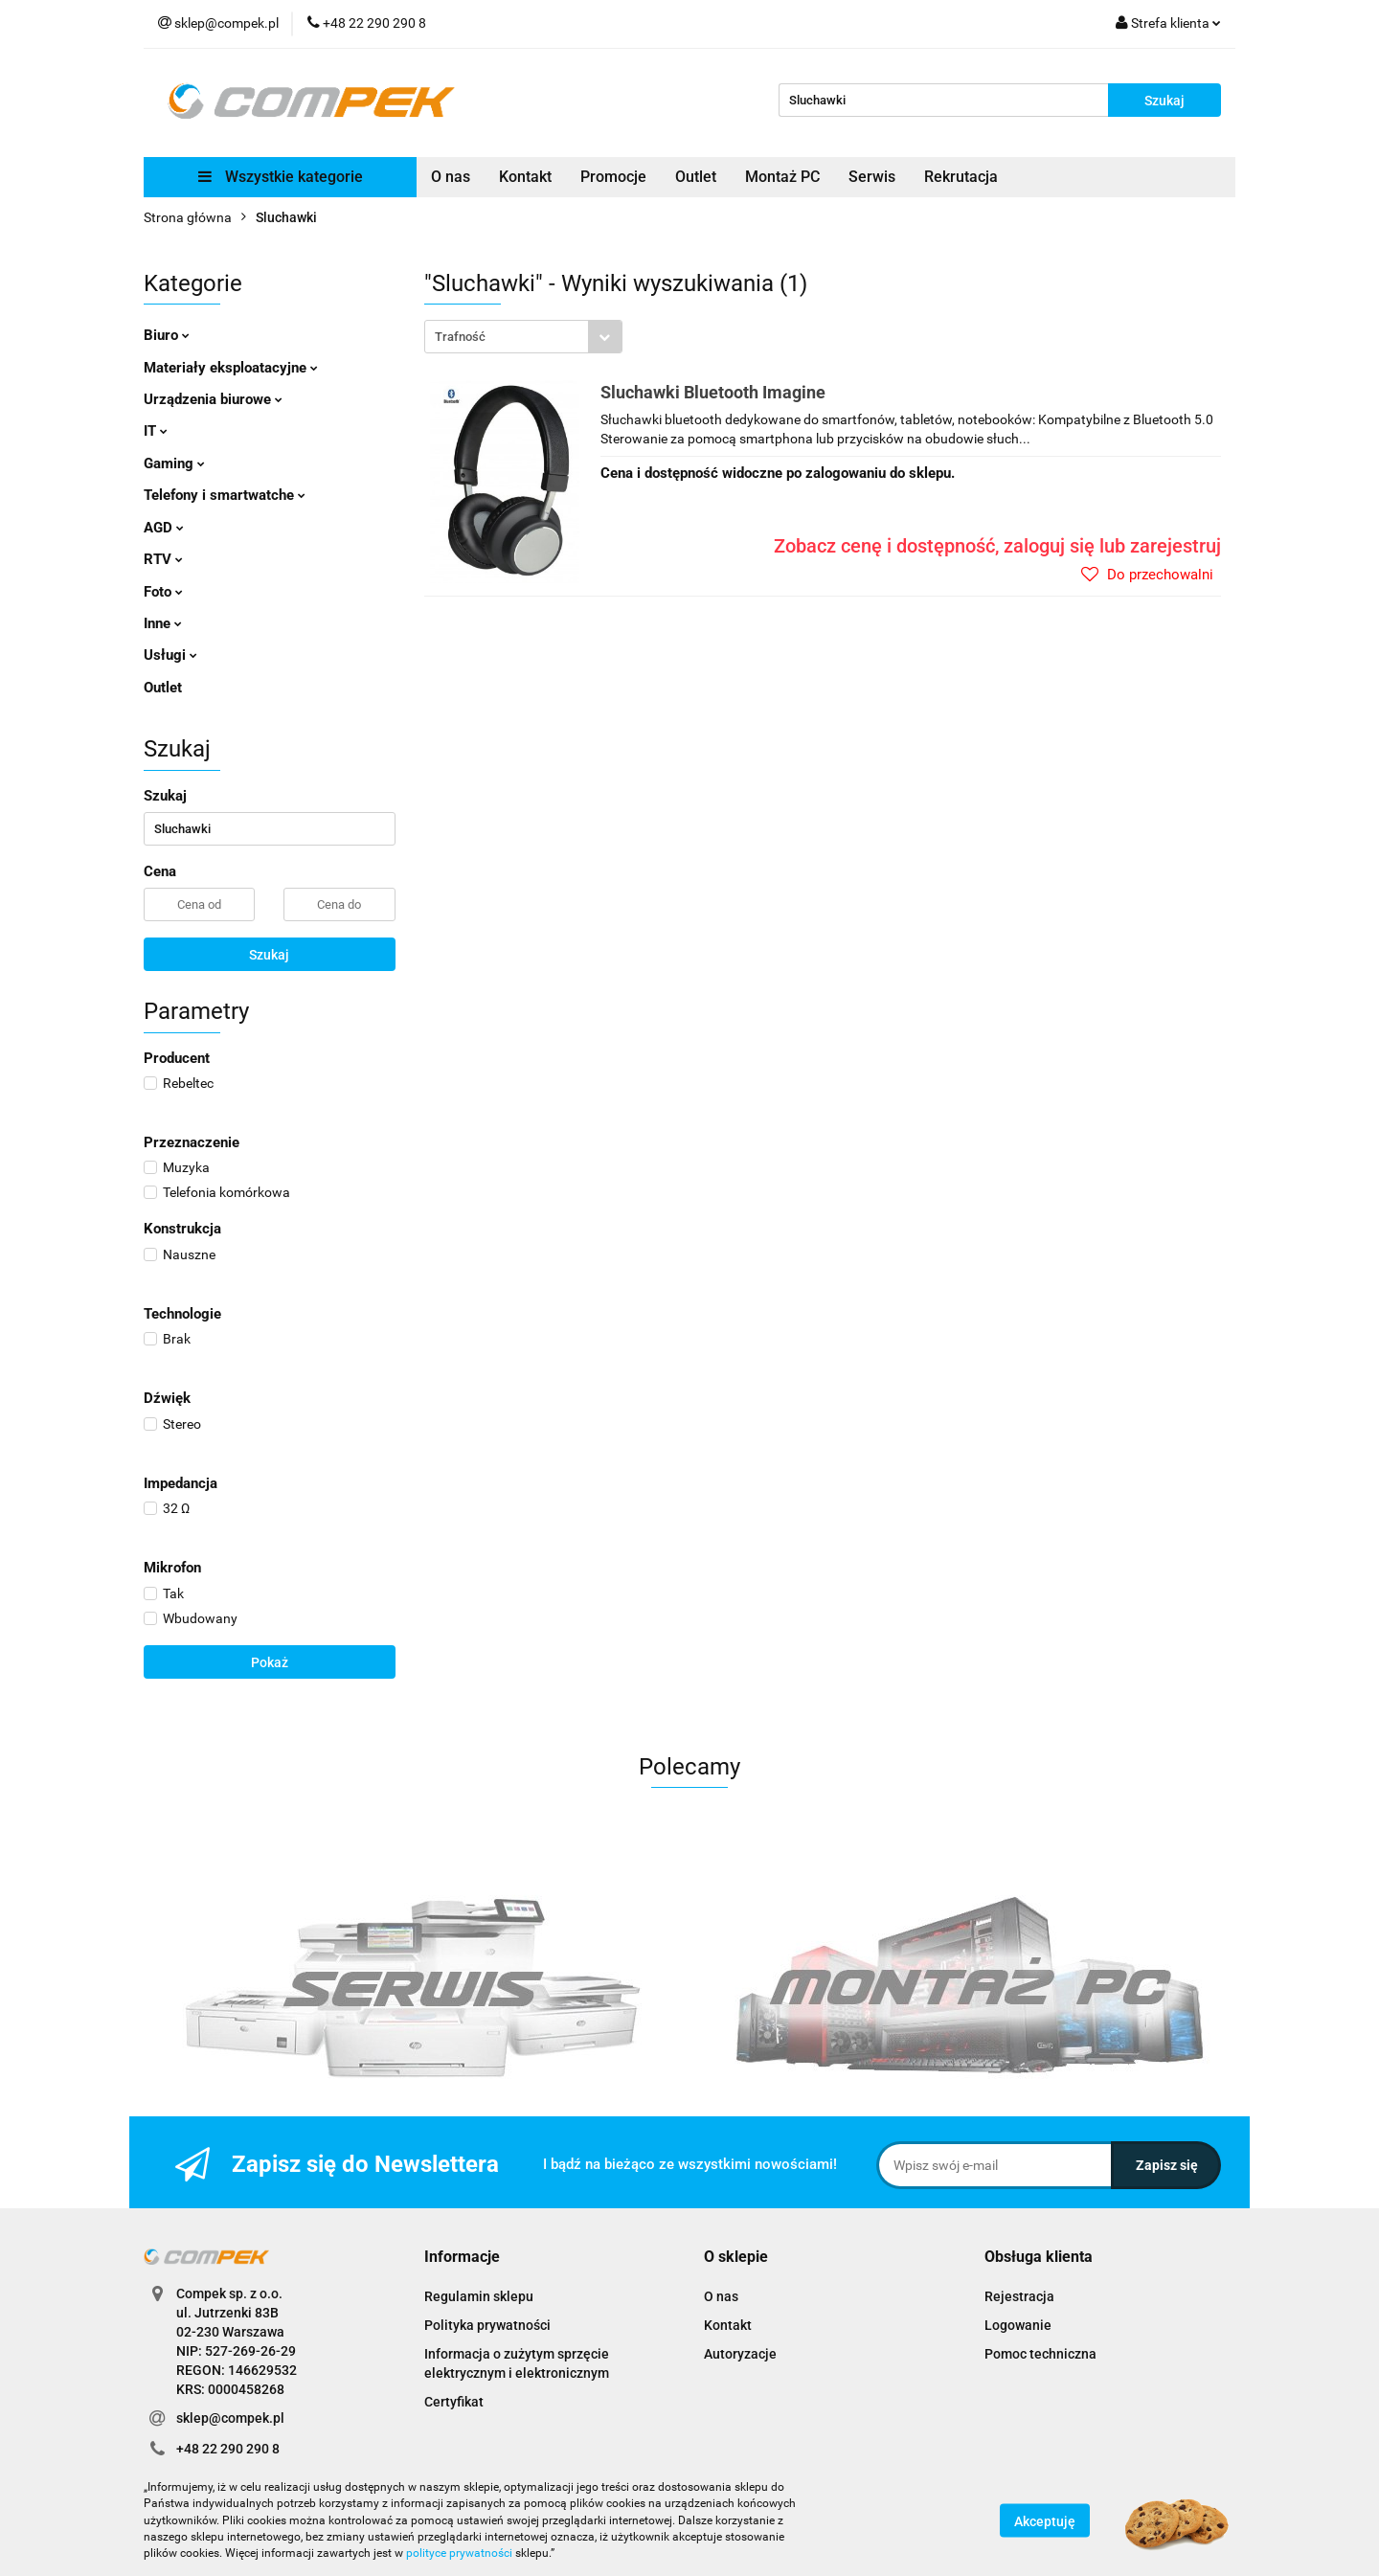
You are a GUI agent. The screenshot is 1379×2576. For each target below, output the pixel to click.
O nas (450, 177)
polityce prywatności (459, 2553)
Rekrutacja (961, 177)
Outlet (695, 177)
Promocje (613, 177)
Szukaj (269, 954)
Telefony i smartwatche (224, 495)
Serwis (871, 177)
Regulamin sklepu (478, 2296)
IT (156, 431)
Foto (163, 591)
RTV (163, 559)
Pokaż (269, 1662)
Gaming (174, 463)
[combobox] (523, 336)
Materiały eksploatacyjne (231, 367)
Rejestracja (1019, 2296)
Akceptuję (1044, 2521)
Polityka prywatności (487, 2325)
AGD (164, 527)
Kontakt (525, 177)
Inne (163, 623)
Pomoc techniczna (1040, 2353)
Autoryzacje (740, 2353)
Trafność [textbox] (460, 336)
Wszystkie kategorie (280, 177)
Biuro (167, 335)
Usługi (170, 655)
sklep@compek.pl (230, 2418)
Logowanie (1017, 2325)
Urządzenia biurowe (213, 399)
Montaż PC (782, 177)
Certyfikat (454, 2401)
